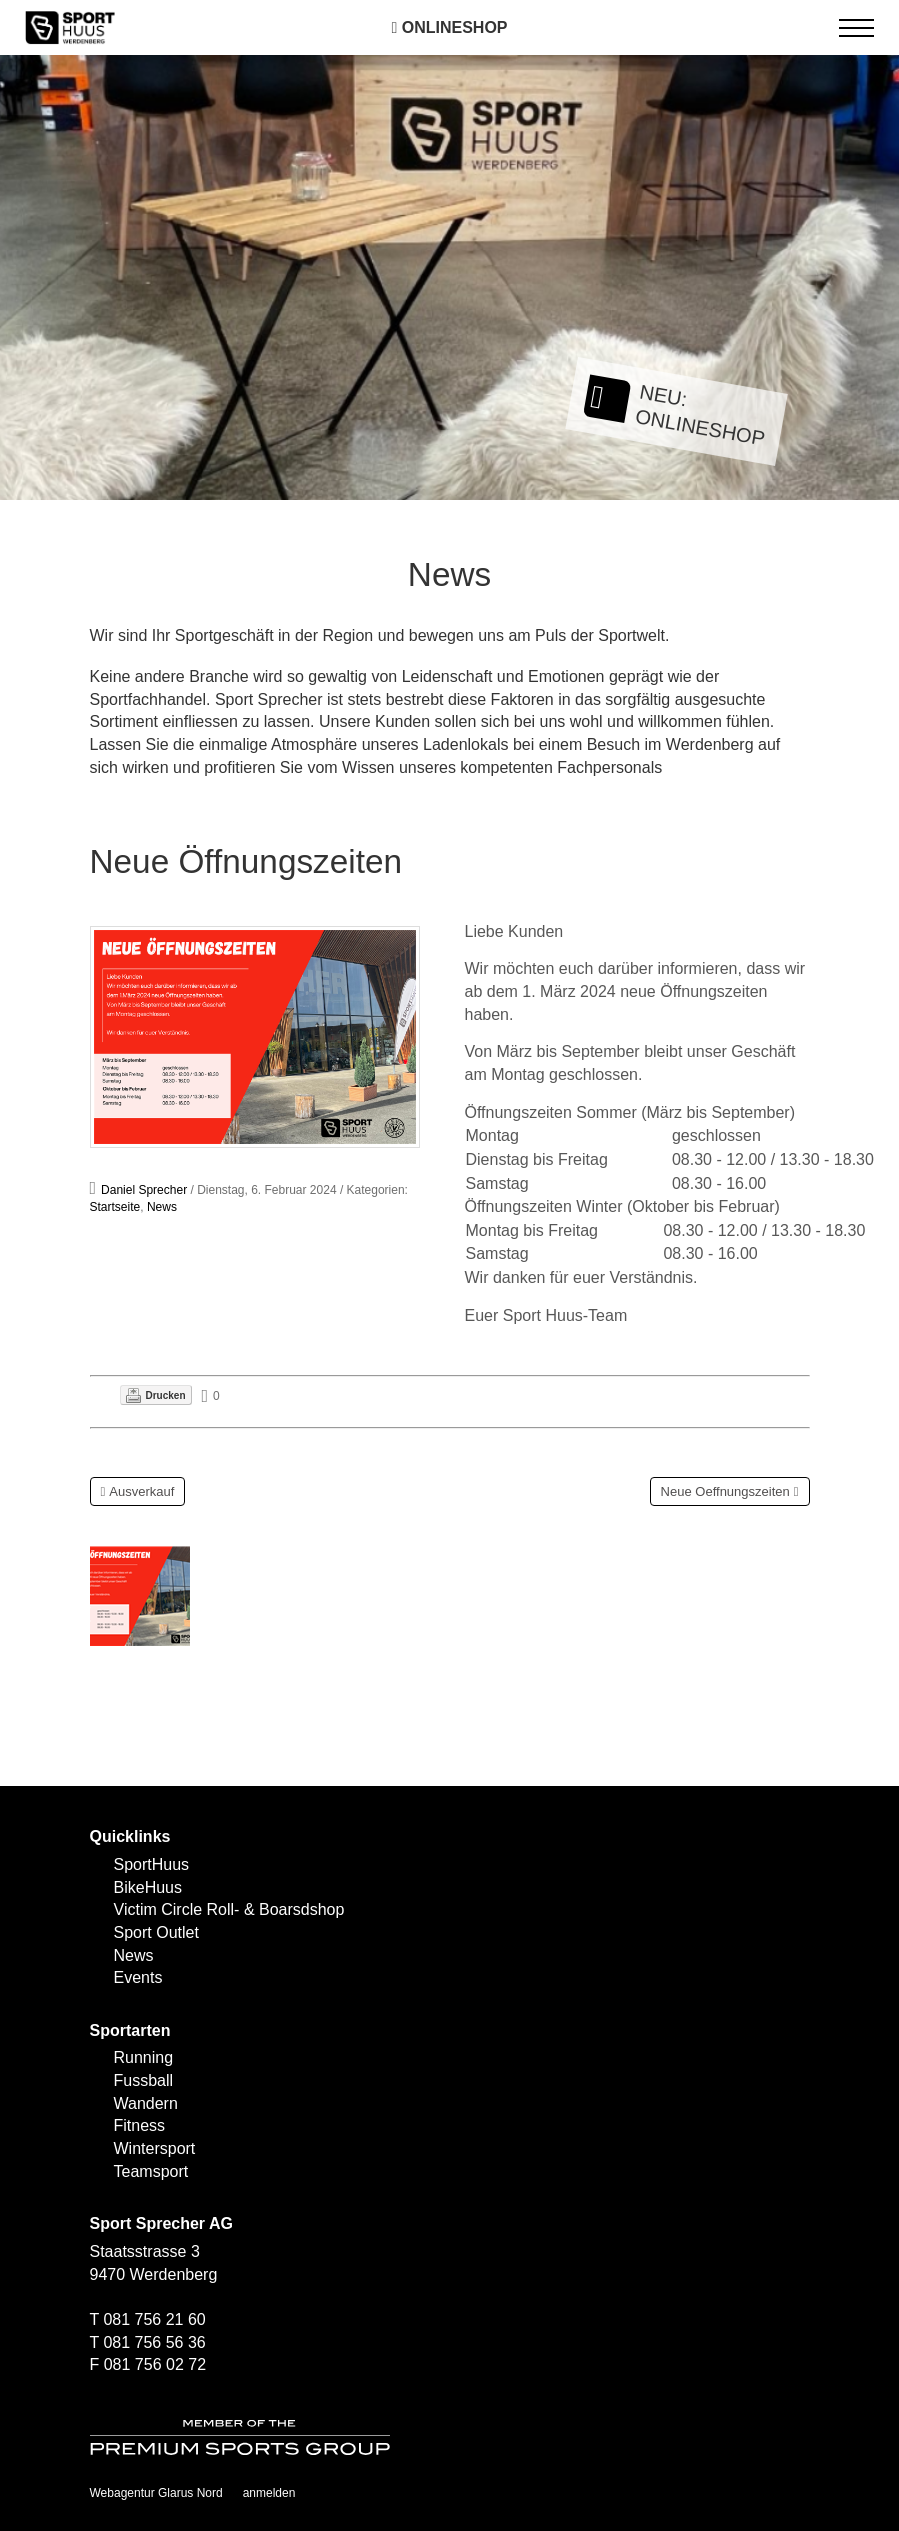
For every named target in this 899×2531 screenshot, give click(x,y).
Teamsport (151, 2171)
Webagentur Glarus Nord (156, 2493)
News (162, 1207)
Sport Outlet (156, 1932)
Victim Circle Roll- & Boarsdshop (229, 1909)
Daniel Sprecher (144, 1190)
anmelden (269, 2493)
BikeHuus (148, 1887)
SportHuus (152, 1864)
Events (138, 1977)
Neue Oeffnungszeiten (725, 1491)
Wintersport (155, 2148)
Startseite (115, 1207)
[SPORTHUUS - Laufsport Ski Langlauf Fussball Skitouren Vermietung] (70, 26)
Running (144, 2057)
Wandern (146, 2103)
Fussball (144, 2080)
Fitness (140, 2125)
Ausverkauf (141, 1491)
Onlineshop (449, 27)
